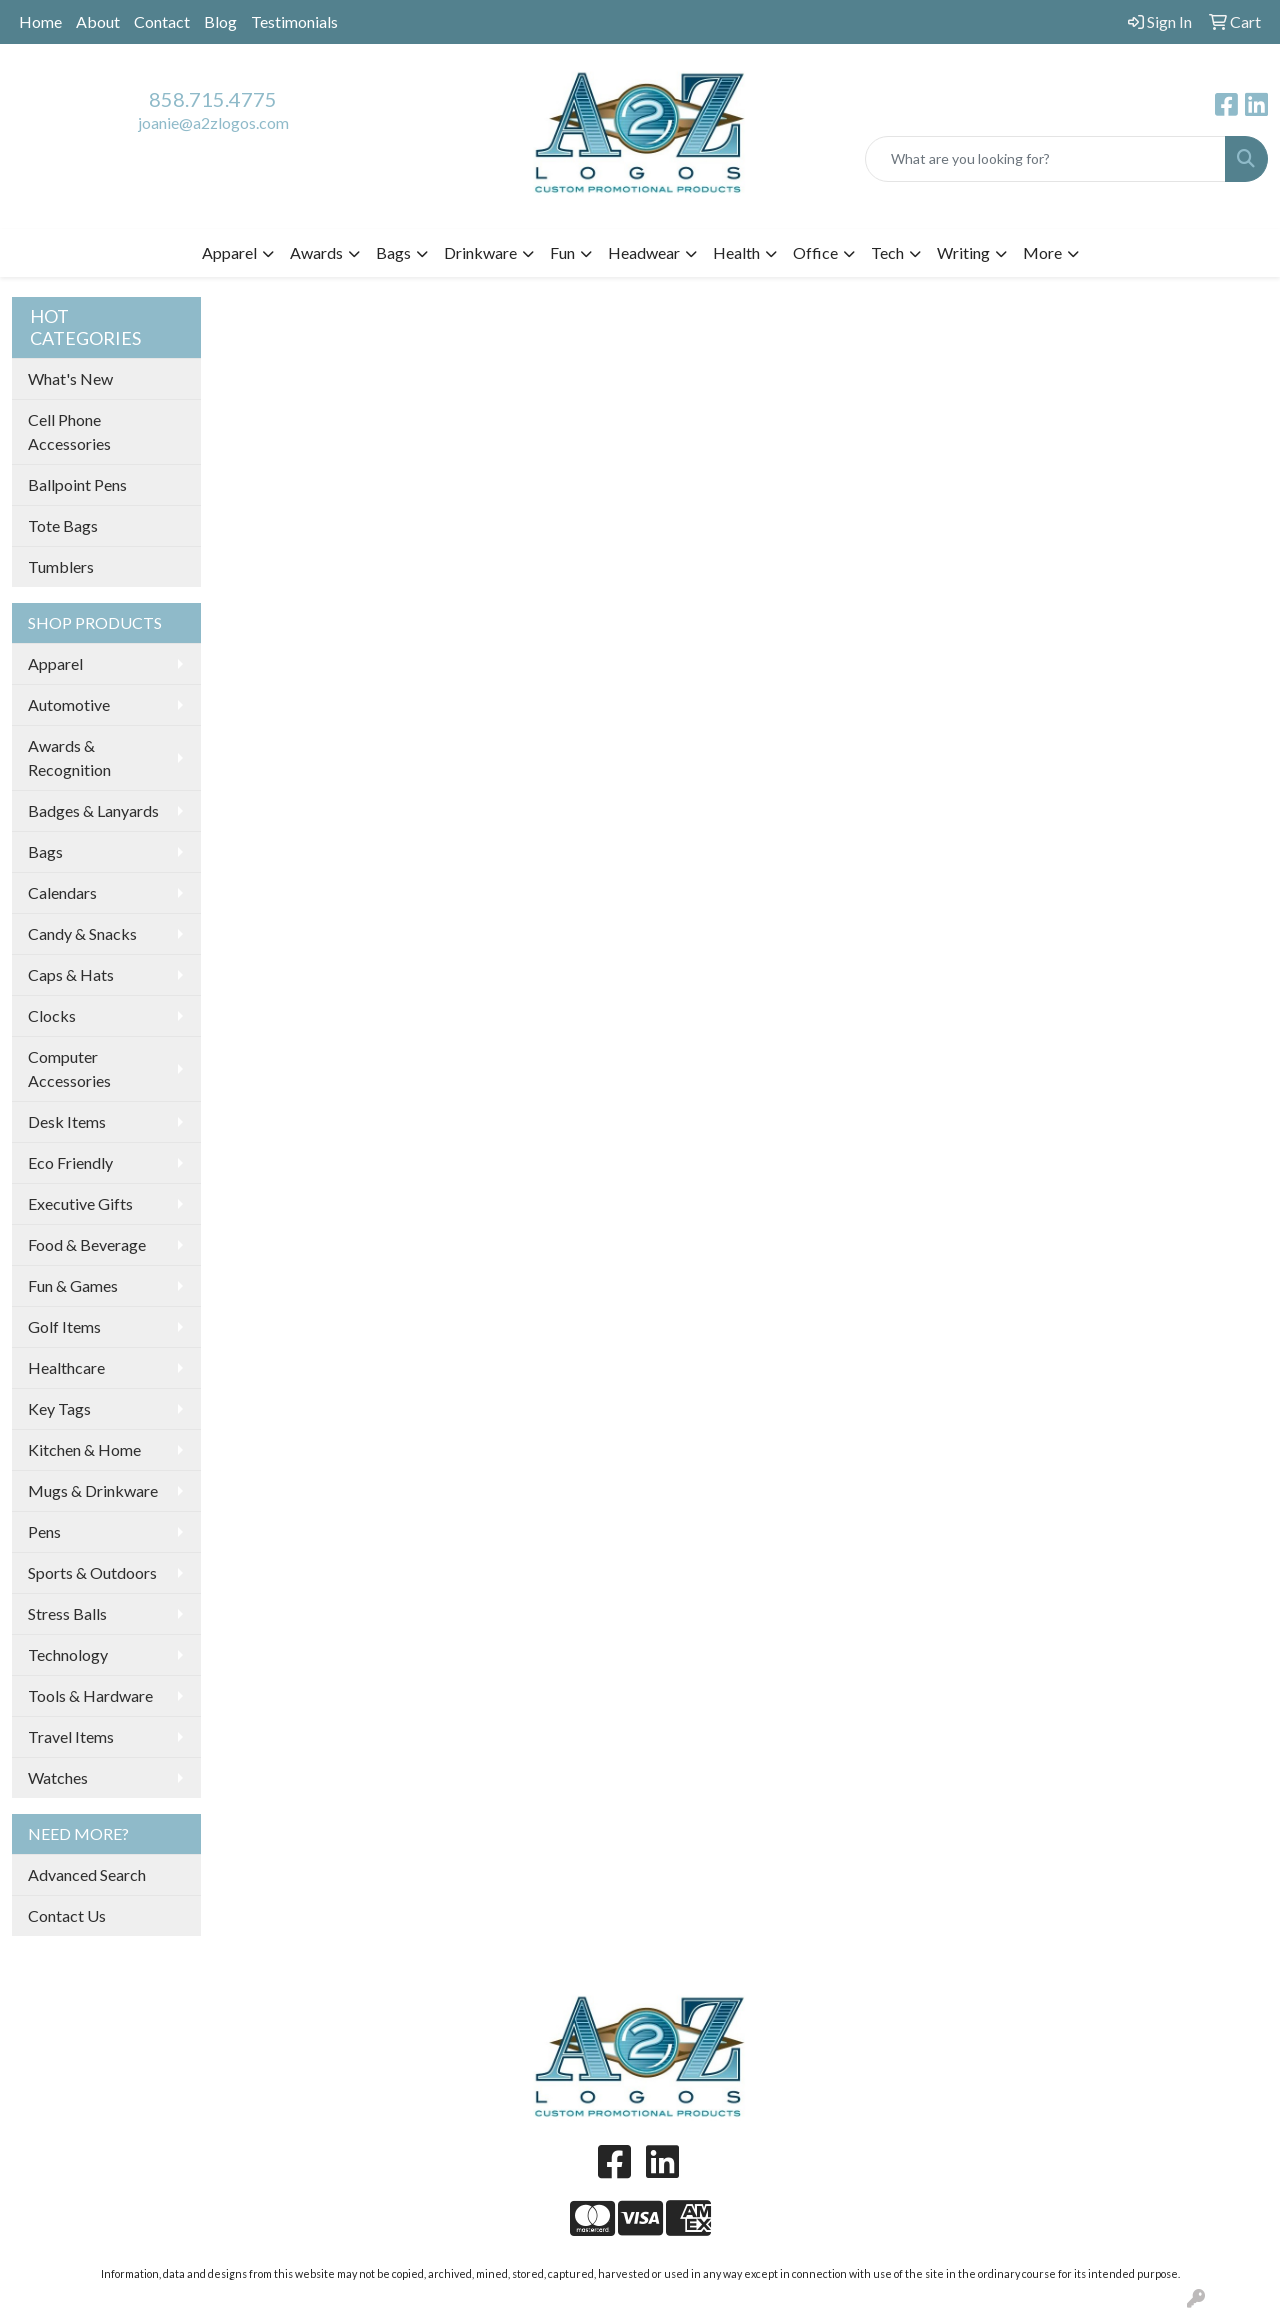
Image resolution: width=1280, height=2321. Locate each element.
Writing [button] (963, 252)
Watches (58, 1777)
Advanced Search (87, 1874)
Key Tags (59, 1408)
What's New (70, 378)
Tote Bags (63, 525)
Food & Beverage (87, 1244)
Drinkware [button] (480, 252)
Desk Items (67, 1121)
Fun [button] (562, 252)
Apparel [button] (229, 252)
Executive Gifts (80, 1203)
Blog (220, 21)
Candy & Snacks (82, 933)
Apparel (55, 663)
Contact (162, 21)
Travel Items (71, 1736)
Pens (44, 1531)
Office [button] (815, 252)
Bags (45, 851)
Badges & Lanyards (93, 810)
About (98, 21)
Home (40, 21)
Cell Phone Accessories (69, 431)
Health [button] (736, 252)
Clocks (52, 1015)
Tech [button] (887, 252)
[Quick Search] (1045, 159)
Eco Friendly (70, 1162)
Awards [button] (316, 252)
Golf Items (64, 1326)
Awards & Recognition (69, 757)
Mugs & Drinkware (93, 1490)
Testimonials (294, 21)
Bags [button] (393, 252)
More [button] (1042, 252)
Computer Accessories (69, 1068)
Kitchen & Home (84, 1449)
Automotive (69, 704)
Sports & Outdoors (92, 1572)
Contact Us (67, 1915)
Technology (68, 1654)
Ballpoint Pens (77, 484)
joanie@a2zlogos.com (213, 122)
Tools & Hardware (90, 1695)
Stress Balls (67, 1613)
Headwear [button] (644, 252)
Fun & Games (73, 1285)
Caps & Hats (71, 974)
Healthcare (66, 1367)
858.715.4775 (213, 99)
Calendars (62, 892)
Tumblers (61, 566)
